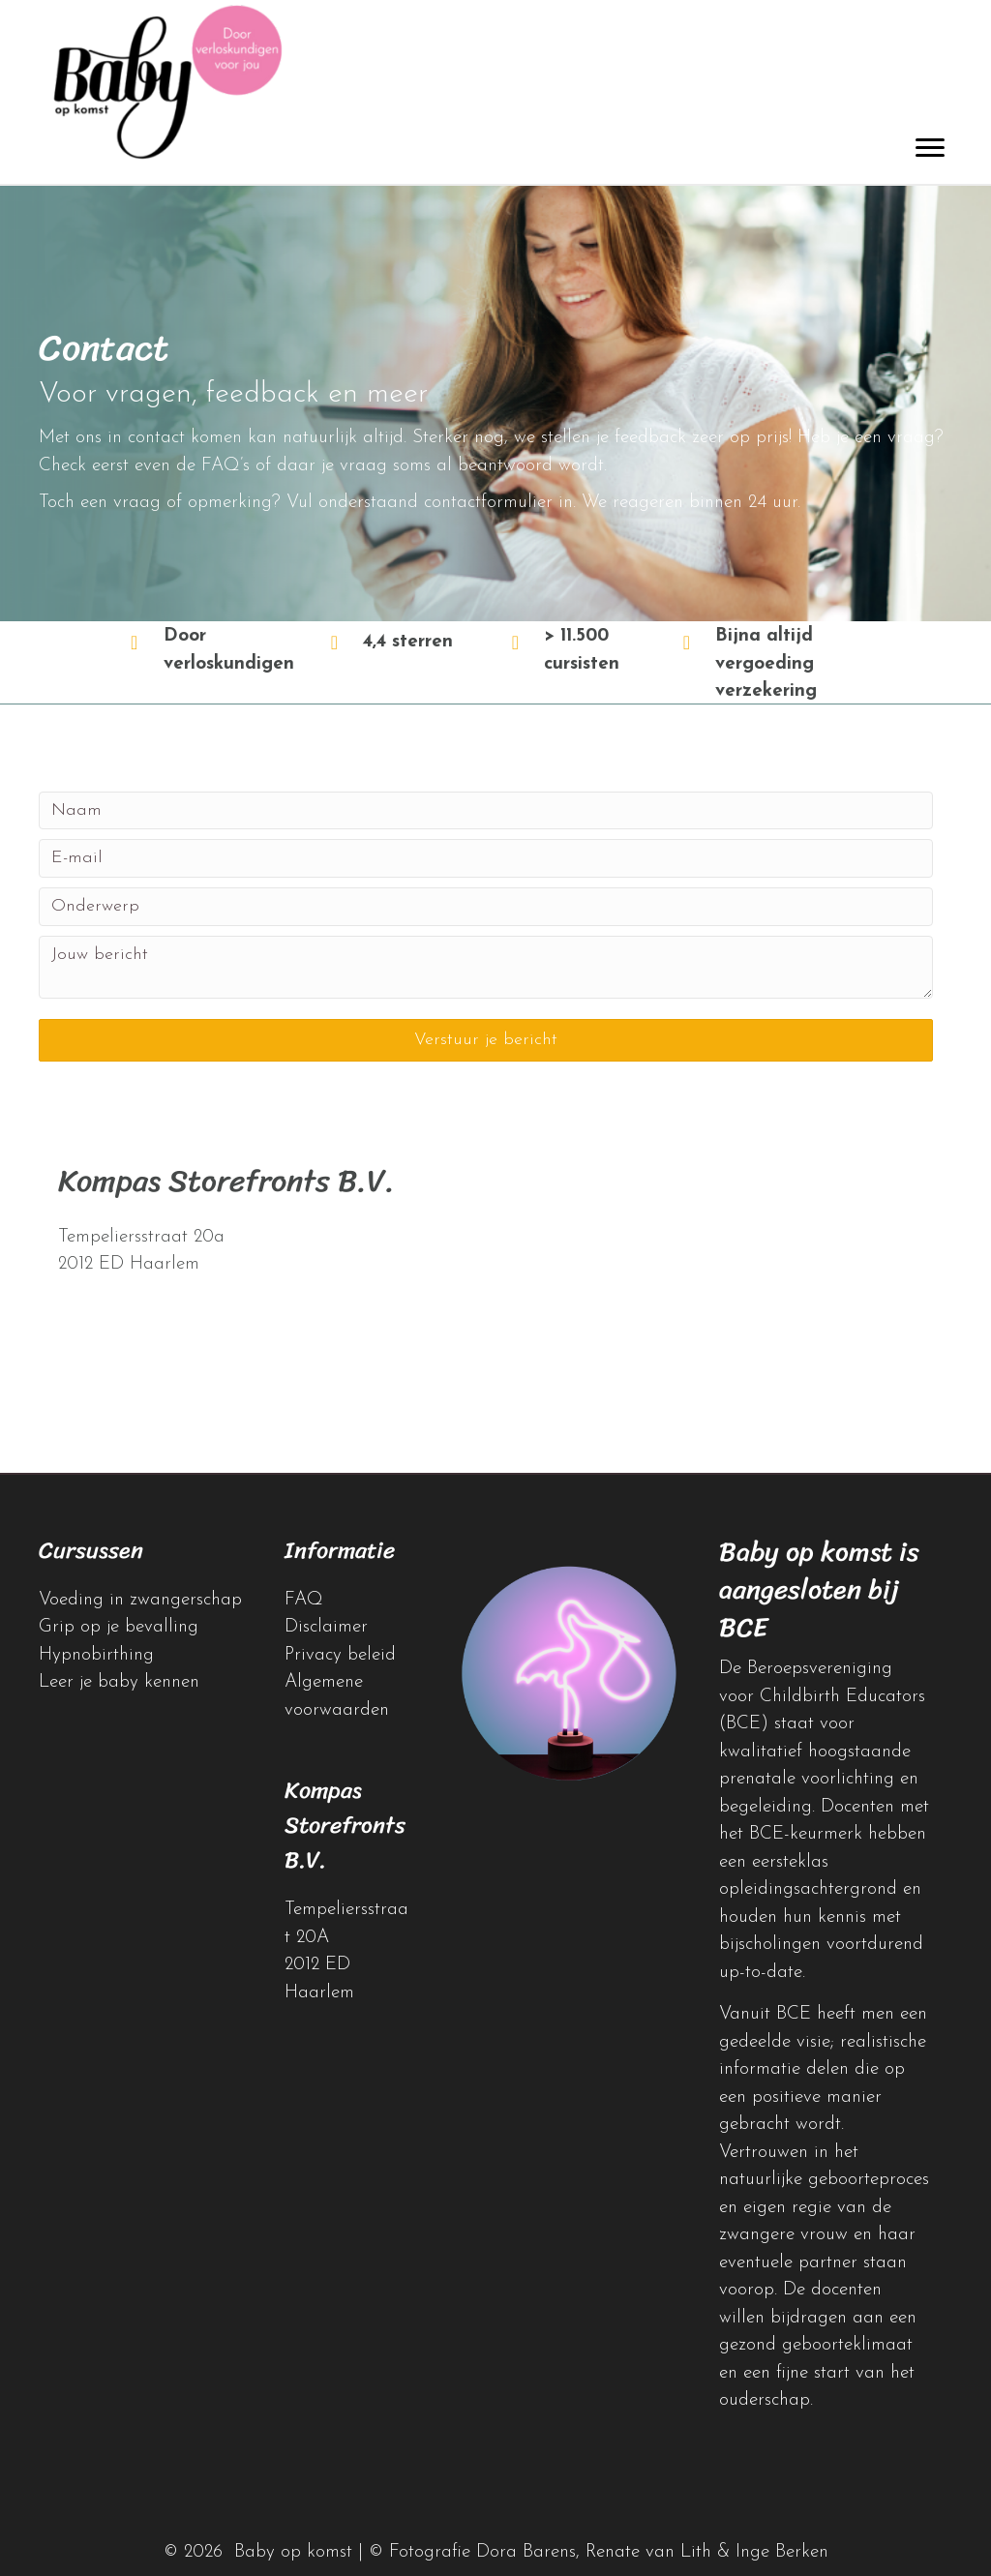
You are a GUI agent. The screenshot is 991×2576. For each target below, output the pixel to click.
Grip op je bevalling (118, 1627)
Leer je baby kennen (119, 1682)
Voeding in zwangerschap (140, 1600)
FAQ (304, 1600)
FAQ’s (225, 466)
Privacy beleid (340, 1655)
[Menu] (930, 148)
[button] (486, 1040)
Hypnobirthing (96, 1655)
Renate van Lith (648, 2552)
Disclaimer (326, 1627)
